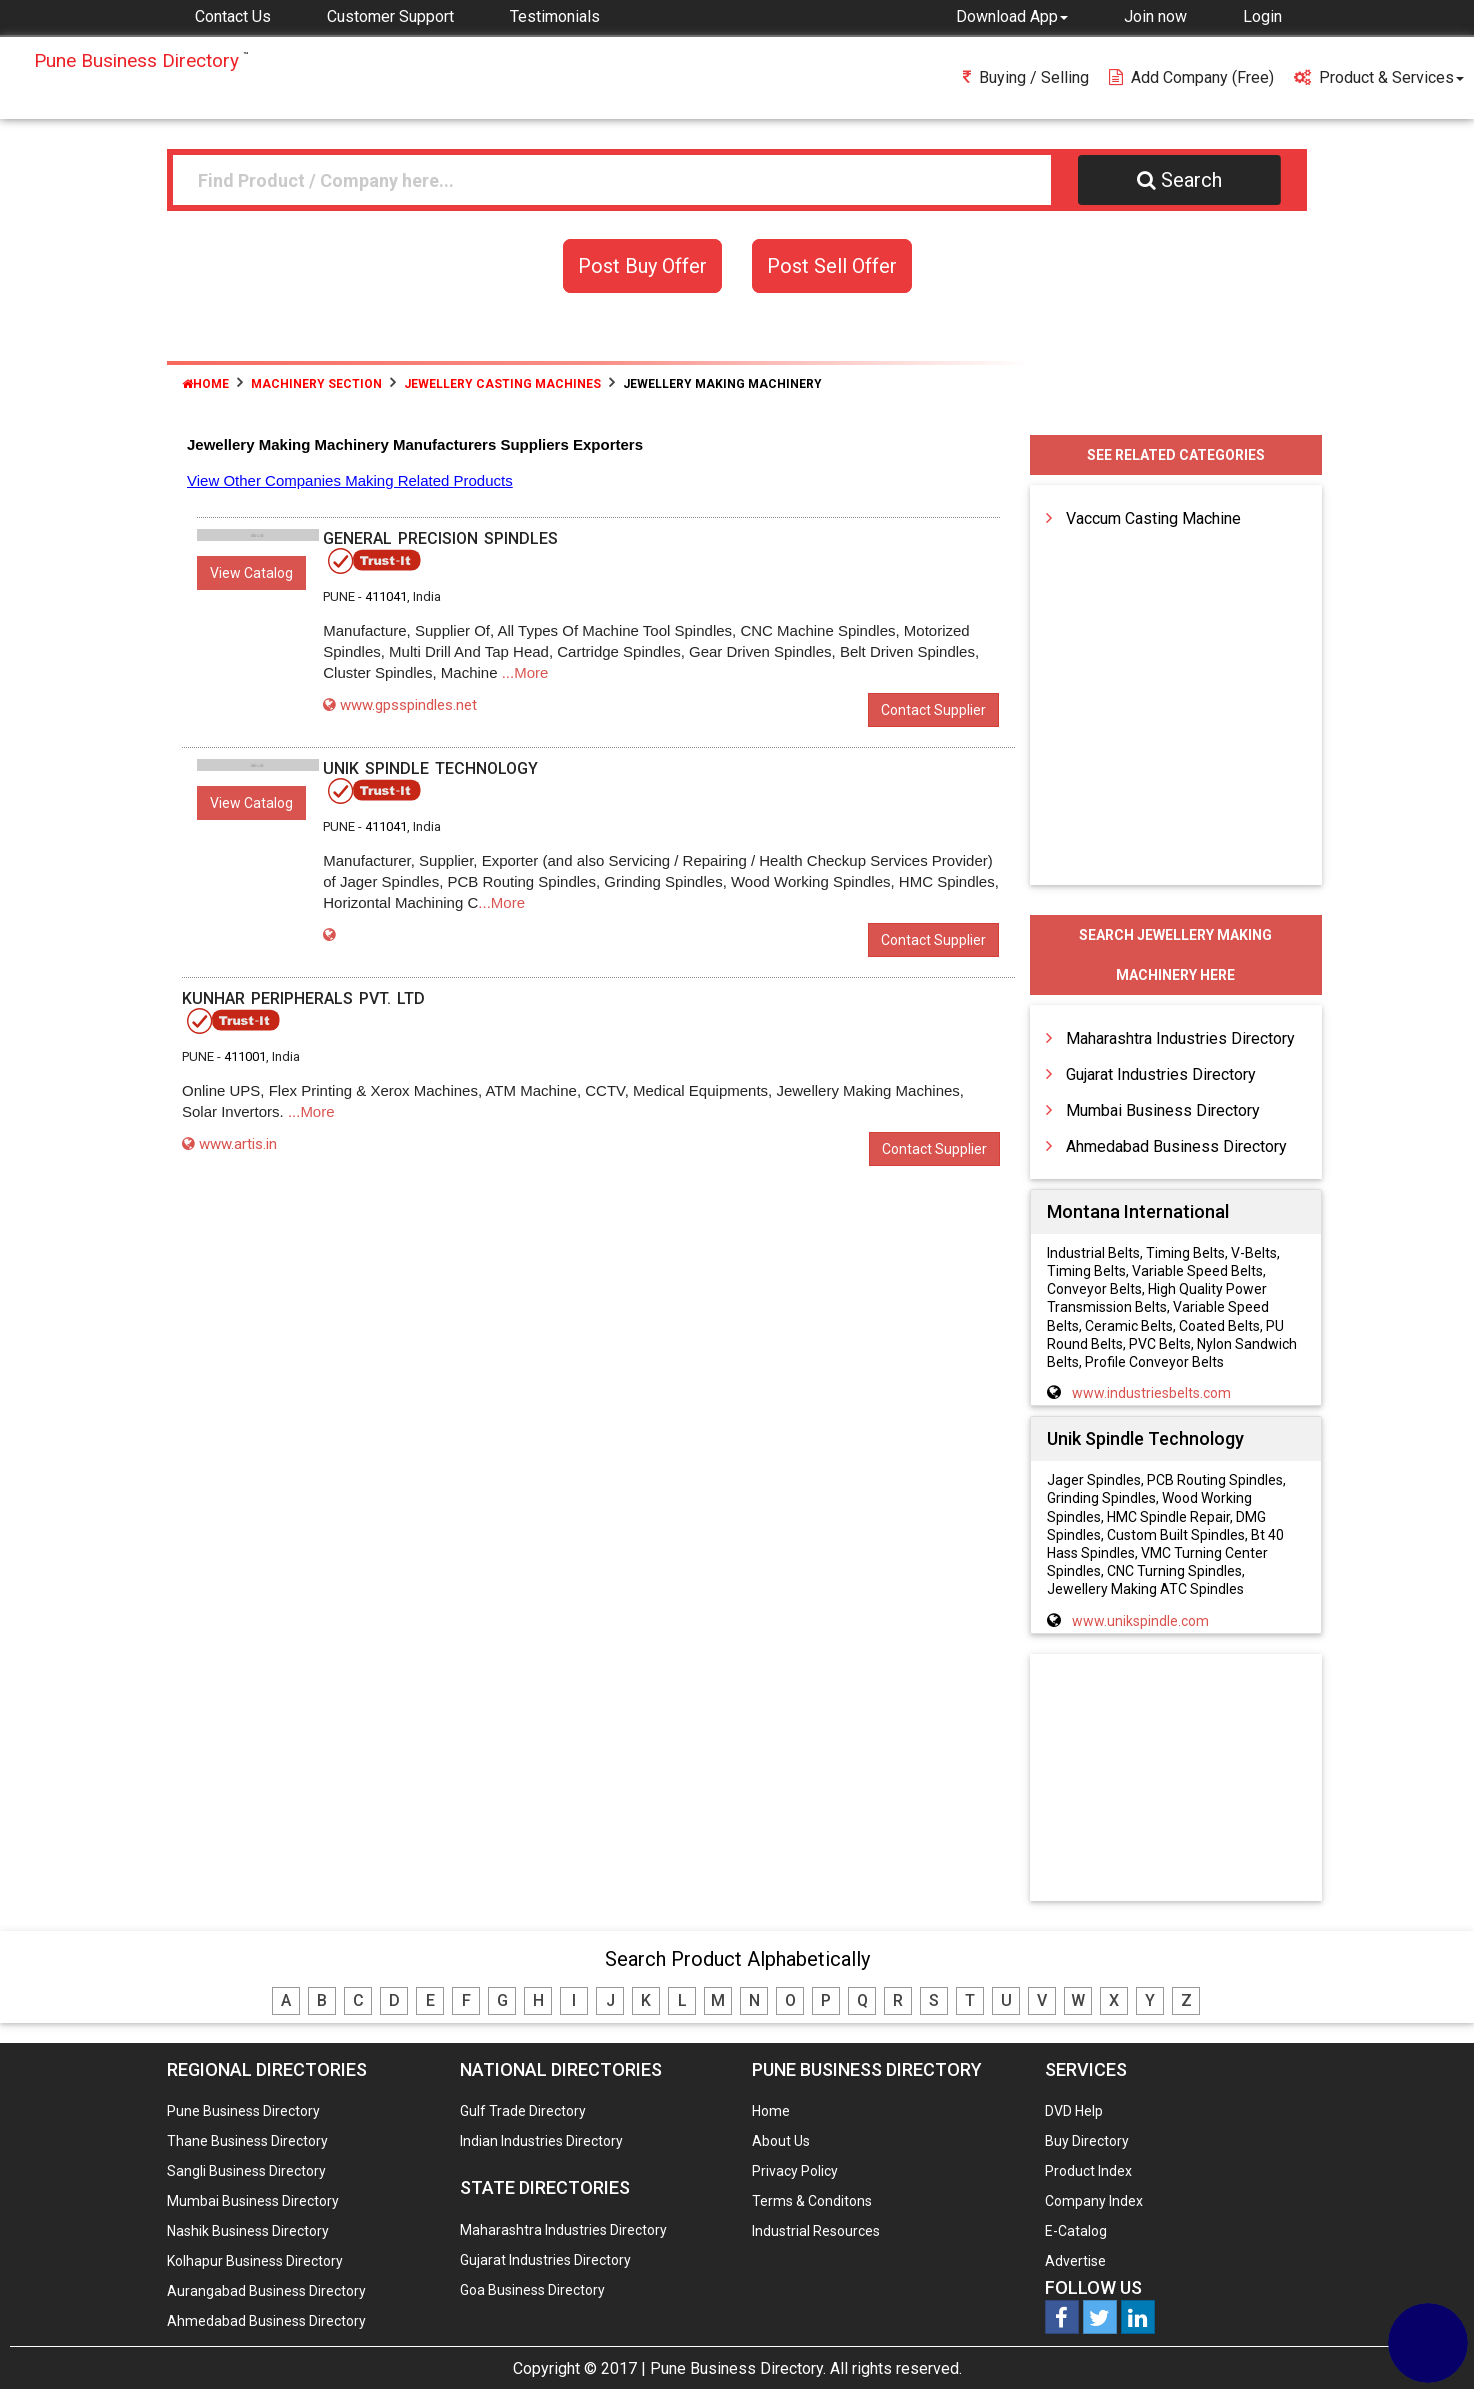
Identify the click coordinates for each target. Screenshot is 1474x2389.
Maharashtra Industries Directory (1180, 1038)
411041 (386, 596)
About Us (781, 2141)
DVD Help (1074, 2111)
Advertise (1075, 2261)
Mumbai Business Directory (1163, 1110)
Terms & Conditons (812, 2201)
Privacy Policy (795, 2171)
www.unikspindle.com (1140, 1621)
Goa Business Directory (532, 2290)
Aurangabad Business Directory (266, 2291)
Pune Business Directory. (738, 2368)
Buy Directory (1087, 2141)
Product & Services (1379, 77)
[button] (1012, 16)
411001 (245, 1056)
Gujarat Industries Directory (1161, 1074)
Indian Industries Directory (541, 2141)
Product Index (1088, 2171)
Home (205, 384)
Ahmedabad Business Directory (1176, 1146)
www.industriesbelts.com (1151, 1393)
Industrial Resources (816, 2231)
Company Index (1094, 2201)
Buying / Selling (1026, 77)
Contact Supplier (933, 710)
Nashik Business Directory (248, 2231)
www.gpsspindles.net (400, 705)
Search (1179, 180)
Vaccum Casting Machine (1153, 518)
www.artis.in (229, 1144)
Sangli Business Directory (246, 2171)
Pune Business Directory (243, 2111)
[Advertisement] (1176, 1779)
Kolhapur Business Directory (255, 2261)
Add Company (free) (1191, 77)
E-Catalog (1076, 2231)
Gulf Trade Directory (523, 2111)
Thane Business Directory (247, 2141)
